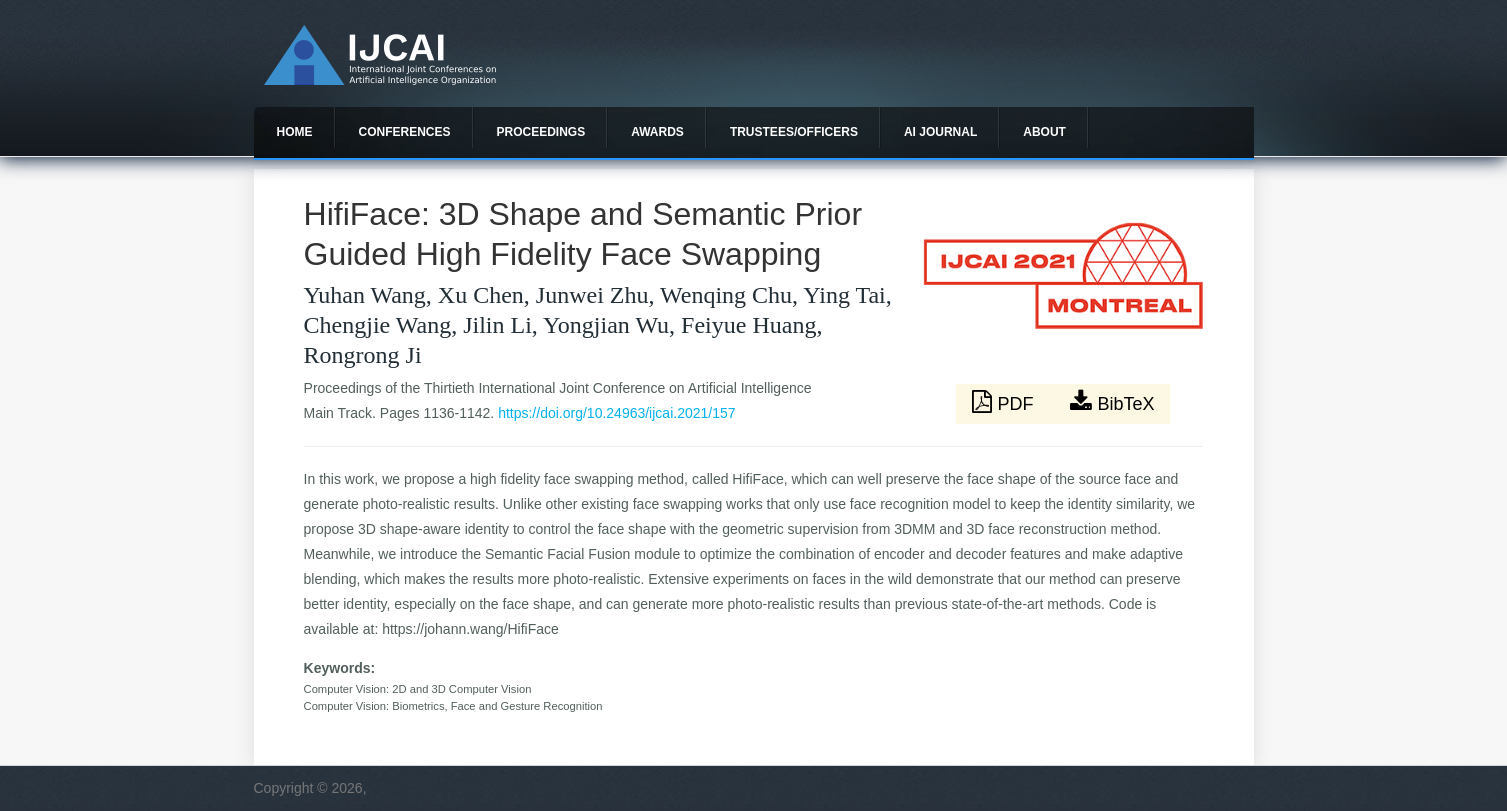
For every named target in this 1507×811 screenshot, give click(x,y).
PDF (1005, 402)
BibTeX (1112, 402)
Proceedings (541, 132)
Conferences (405, 132)
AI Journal (940, 132)
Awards (657, 132)
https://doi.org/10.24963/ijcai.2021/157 (616, 413)
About (1044, 132)
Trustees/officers (794, 132)
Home (295, 132)
